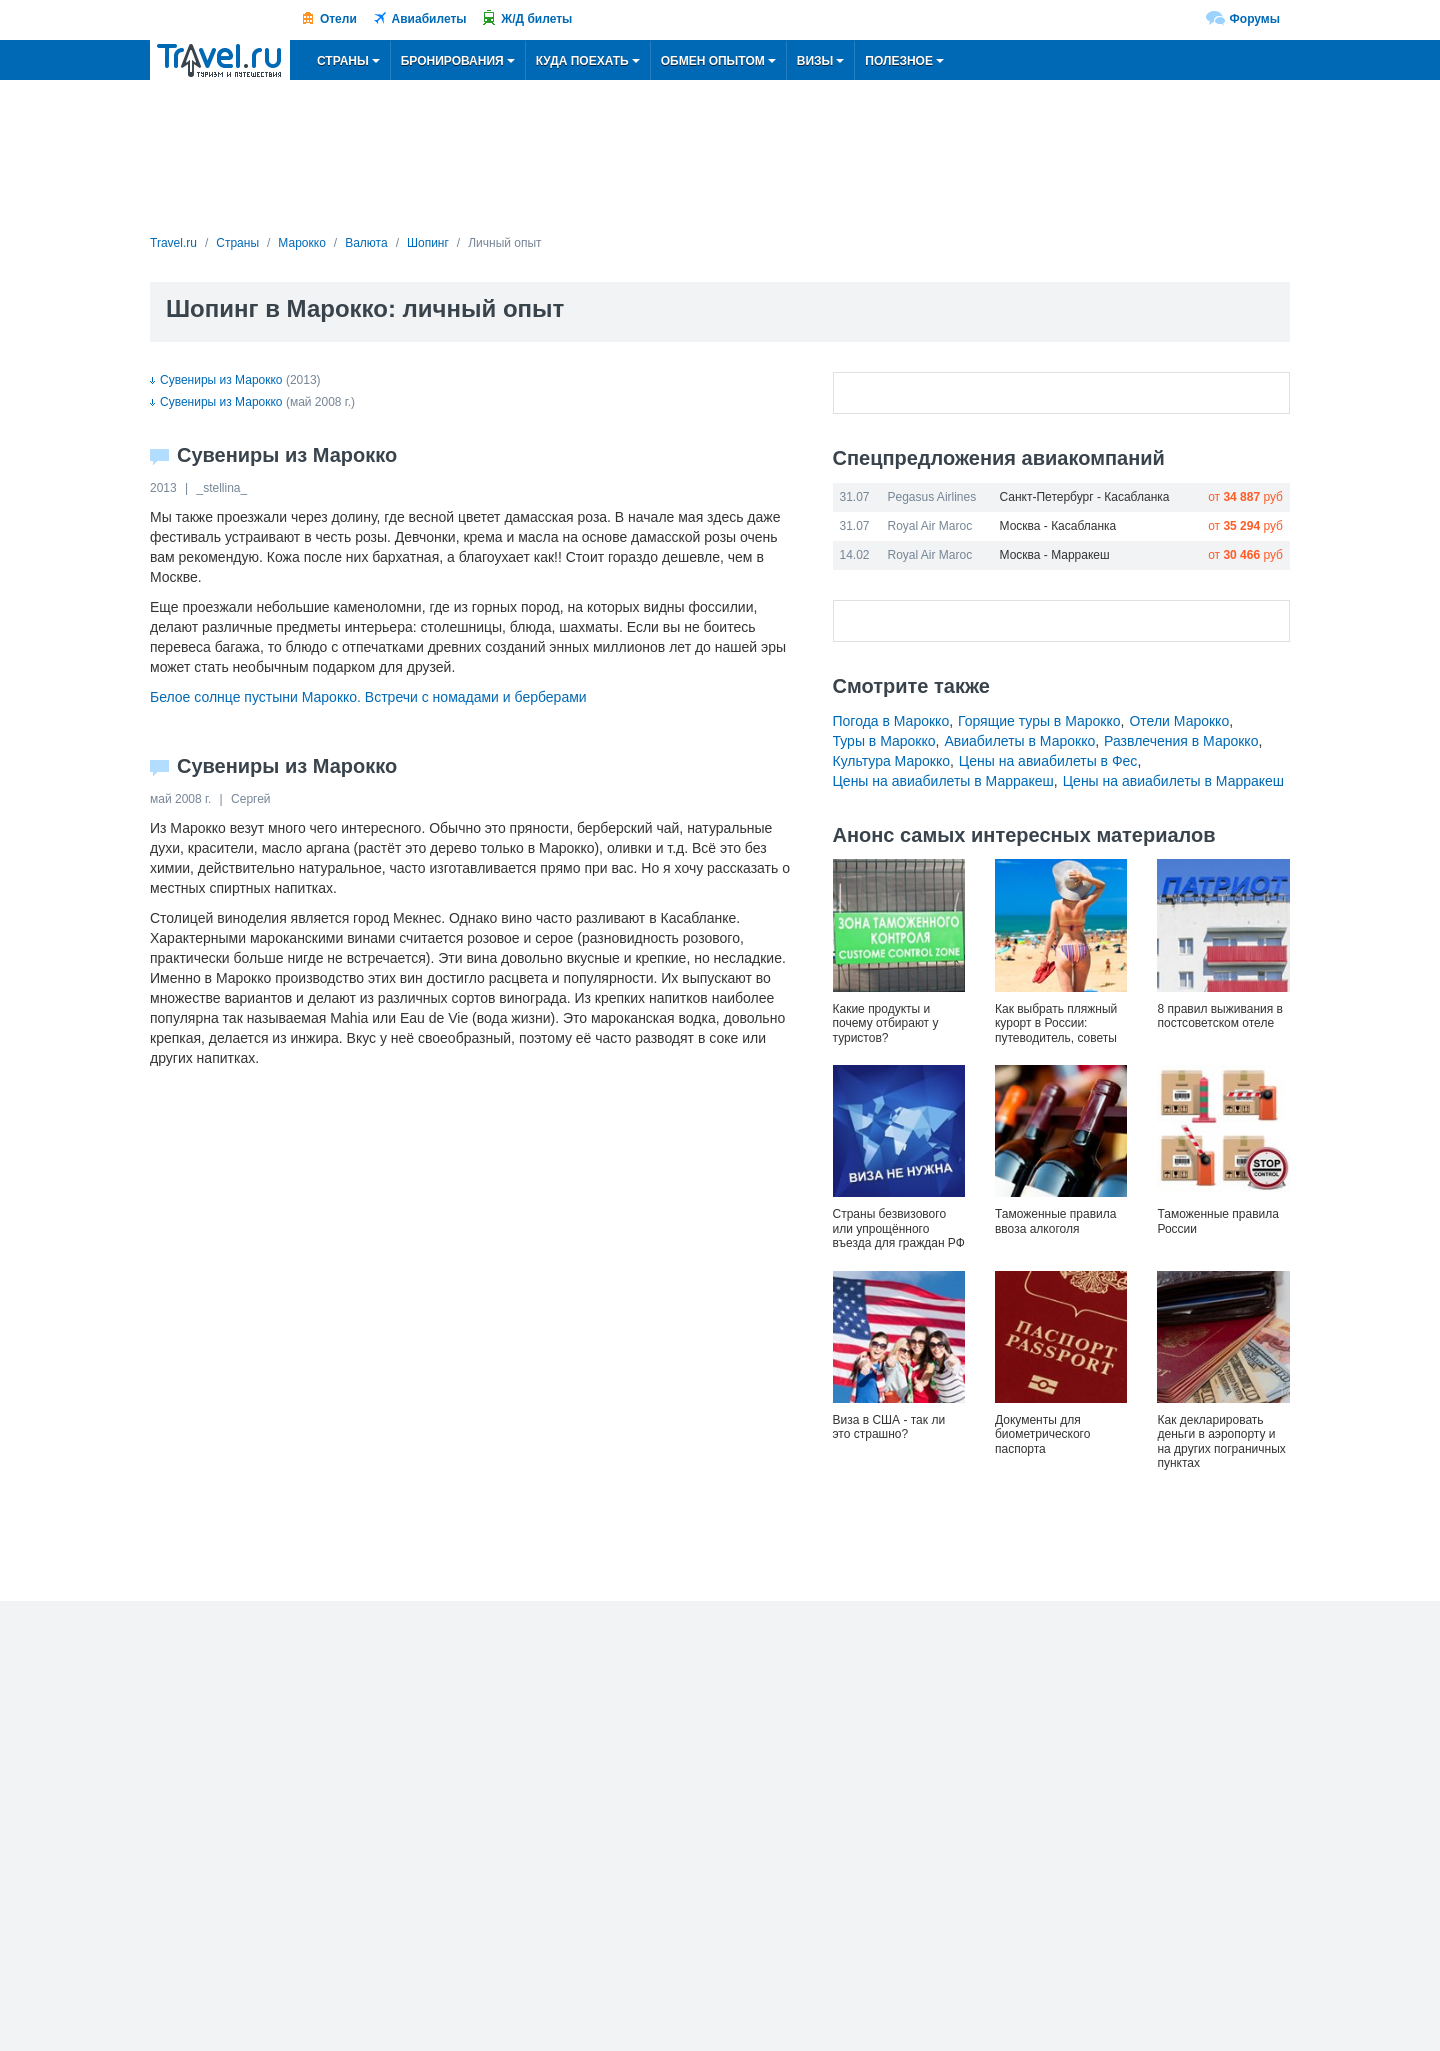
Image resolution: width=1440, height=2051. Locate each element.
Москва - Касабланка (1058, 526)
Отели (338, 19)
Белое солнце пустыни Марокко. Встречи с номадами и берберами (368, 697)
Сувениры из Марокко (216, 380)
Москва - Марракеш (1055, 555)
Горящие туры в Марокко (1039, 721)
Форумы (1255, 19)
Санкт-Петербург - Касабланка (1085, 497)
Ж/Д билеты (536, 19)
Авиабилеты (429, 19)
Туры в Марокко (884, 741)
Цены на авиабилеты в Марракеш (943, 781)
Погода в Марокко (891, 721)
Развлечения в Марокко (1181, 741)
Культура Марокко (891, 761)
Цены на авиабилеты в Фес (1048, 761)
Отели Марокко (1179, 721)
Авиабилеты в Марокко (1019, 741)
